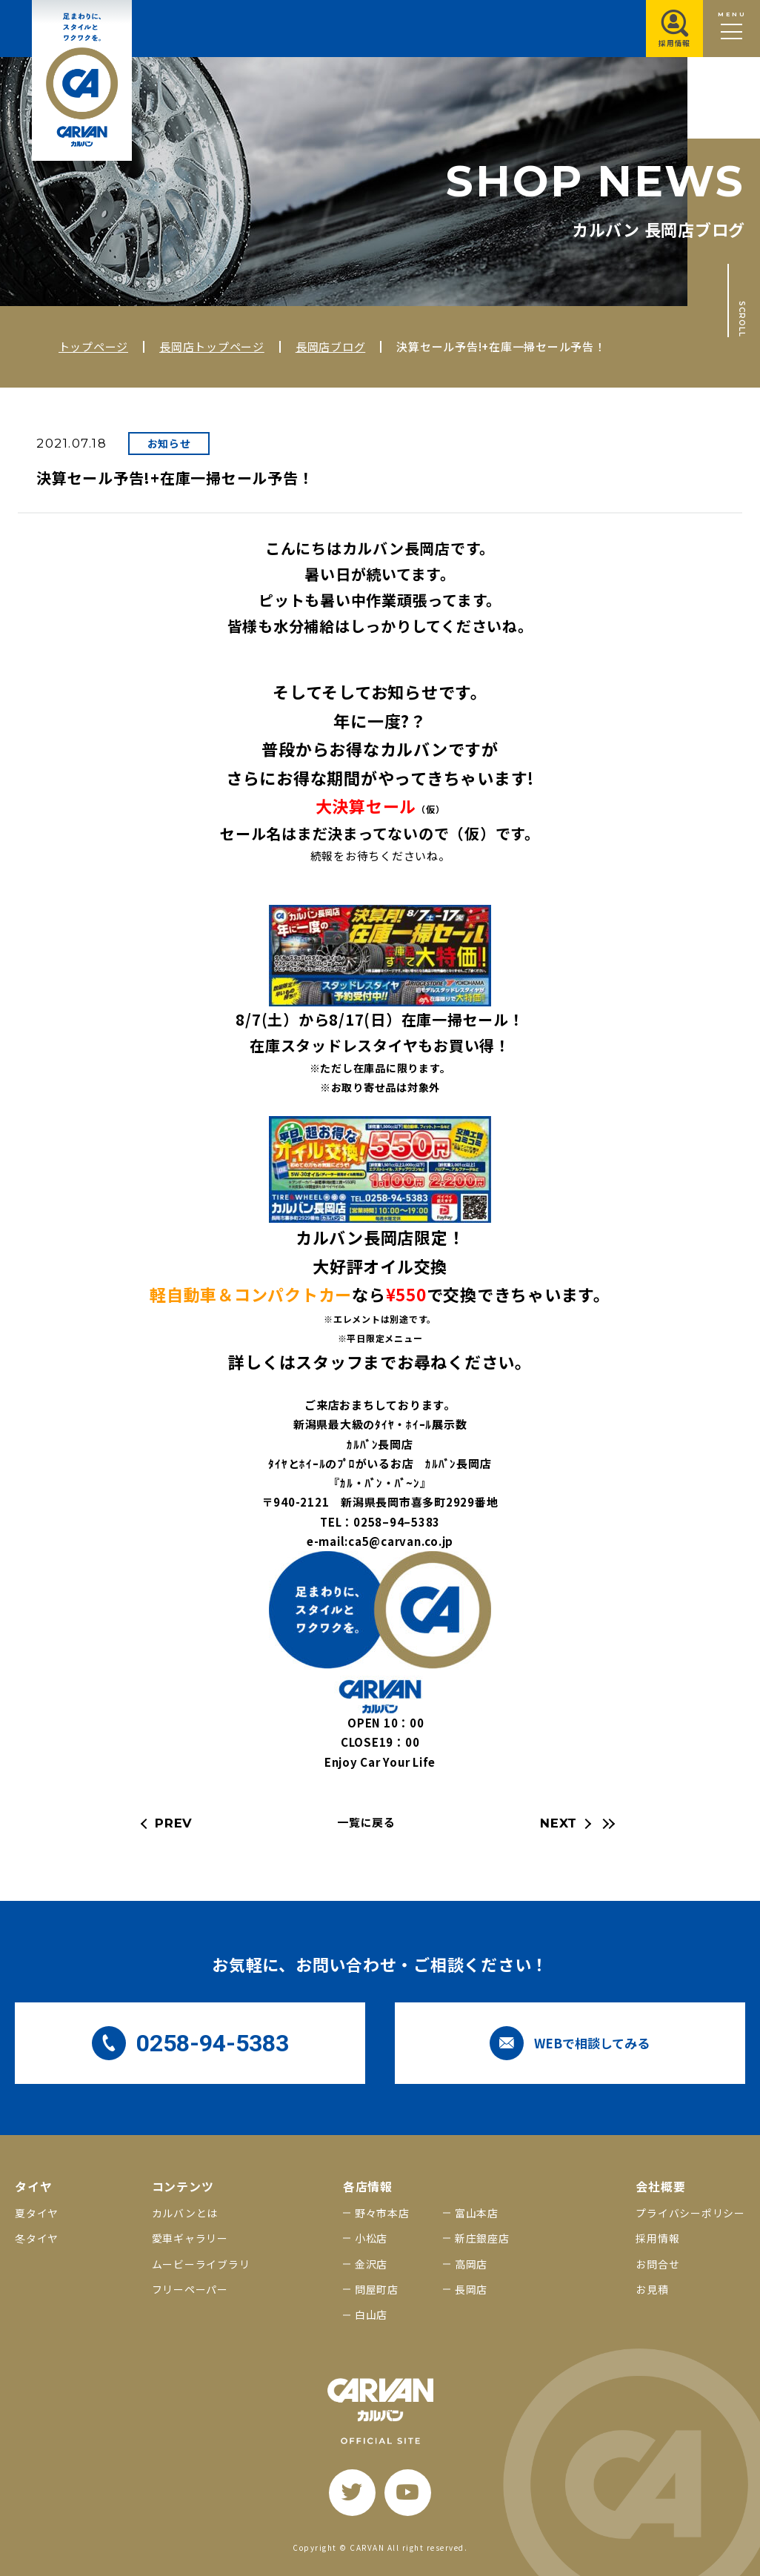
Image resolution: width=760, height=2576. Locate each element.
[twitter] (352, 2492)
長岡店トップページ (211, 346)
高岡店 (471, 2264)
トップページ (94, 346)
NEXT (558, 1823)
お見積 (652, 2289)
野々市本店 (382, 2212)
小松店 (371, 2238)
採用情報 (657, 2238)
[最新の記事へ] (607, 1824)
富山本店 (477, 2212)
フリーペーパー (190, 2289)
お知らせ (169, 443)
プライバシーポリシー (690, 2212)
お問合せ (657, 2264)
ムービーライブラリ (201, 2264)
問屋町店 (377, 2289)
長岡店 (471, 2289)
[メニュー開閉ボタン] (731, 28)
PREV (174, 1823)
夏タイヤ (37, 2212)
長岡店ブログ (331, 346)
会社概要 (660, 2186)
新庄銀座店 (482, 2238)
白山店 (371, 2314)
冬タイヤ (37, 2238)
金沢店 (371, 2264)
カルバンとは (185, 2212)
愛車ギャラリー (190, 2238)
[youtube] (407, 2492)
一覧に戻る (366, 1822)
